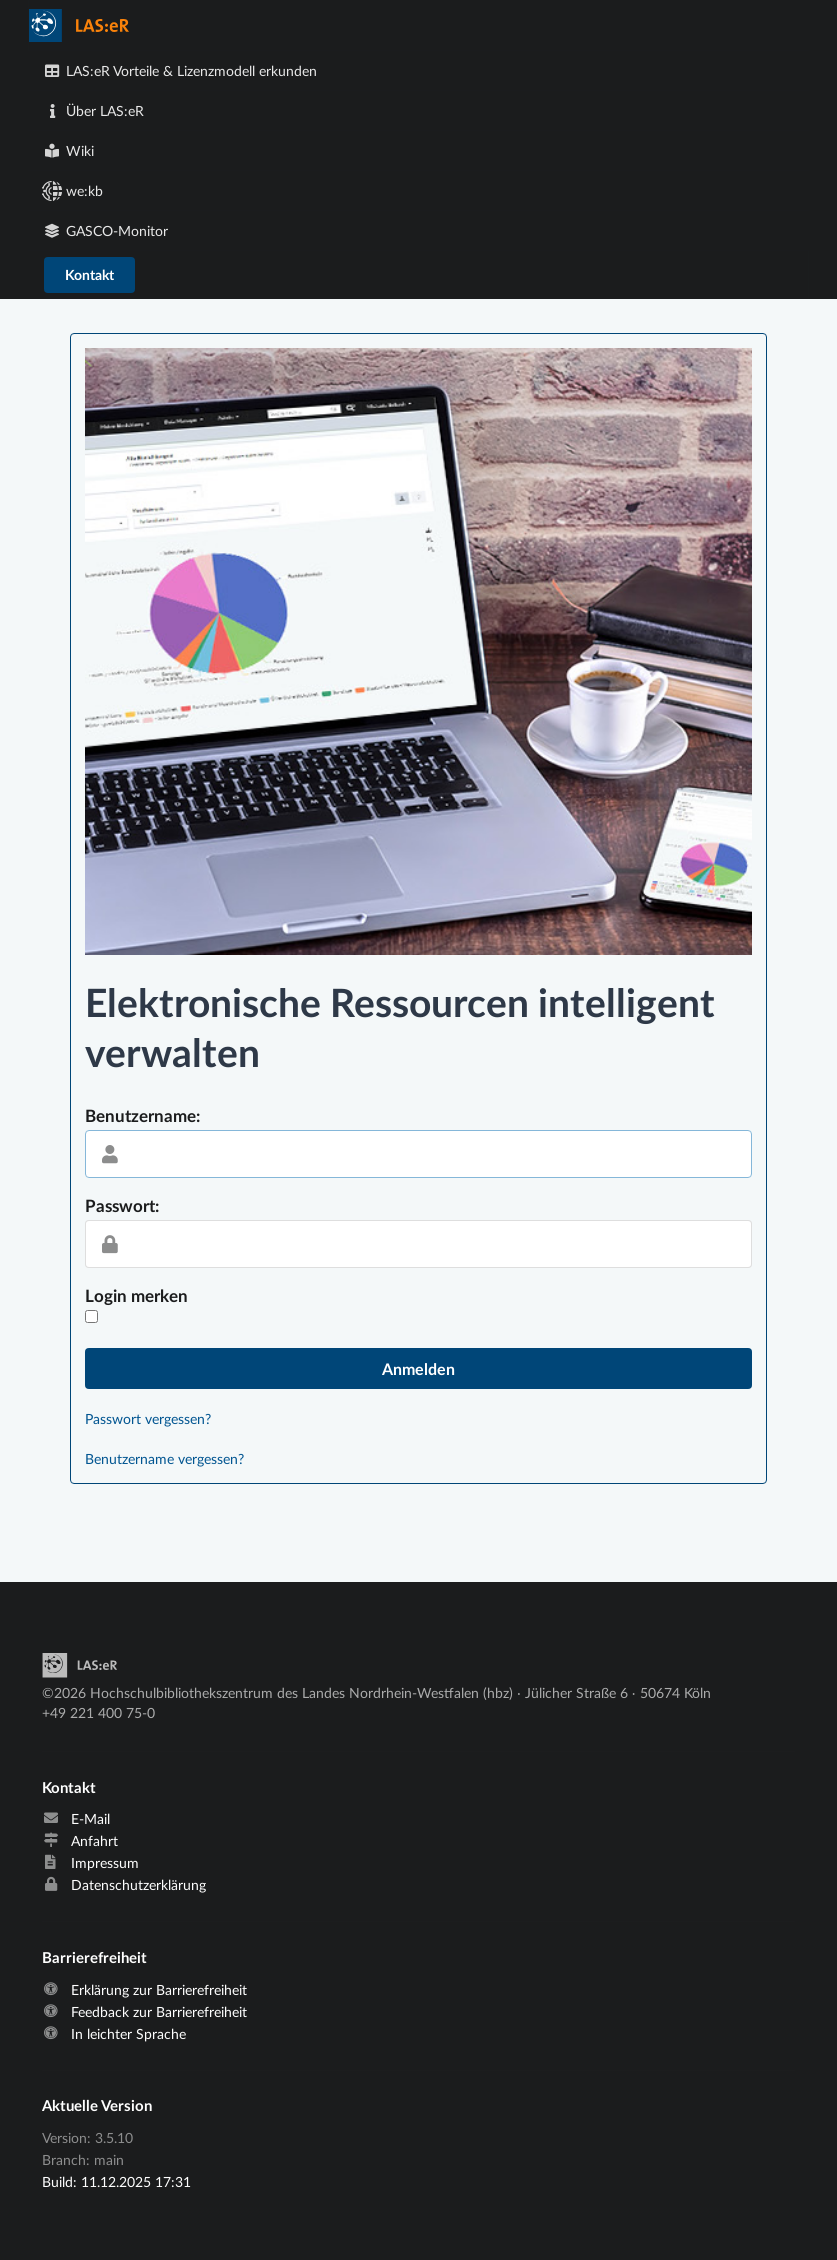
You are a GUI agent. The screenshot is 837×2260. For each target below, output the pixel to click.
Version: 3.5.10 (87, 2138)
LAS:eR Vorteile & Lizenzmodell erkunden (180, 70)
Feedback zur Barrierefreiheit (159, 2012)
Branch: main (83, 2159)
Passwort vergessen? (148, 1418)
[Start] (79, 1672)
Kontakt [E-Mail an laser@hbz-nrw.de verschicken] (89, 274)
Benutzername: (142, 1116)
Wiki (69, 150)
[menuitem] (418, 25)
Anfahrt (94, 1841)
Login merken (136, 1296)
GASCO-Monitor (106, 230)
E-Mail (90, 1819)
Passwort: (122, 1206)
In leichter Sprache (128, 2034)
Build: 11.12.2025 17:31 (116, 2181)
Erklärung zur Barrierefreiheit (159, 1990)
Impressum (105, 1863)
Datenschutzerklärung (138, 1885)
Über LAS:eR (94, 110)
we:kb (73, 190)
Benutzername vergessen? (164, 1458)
